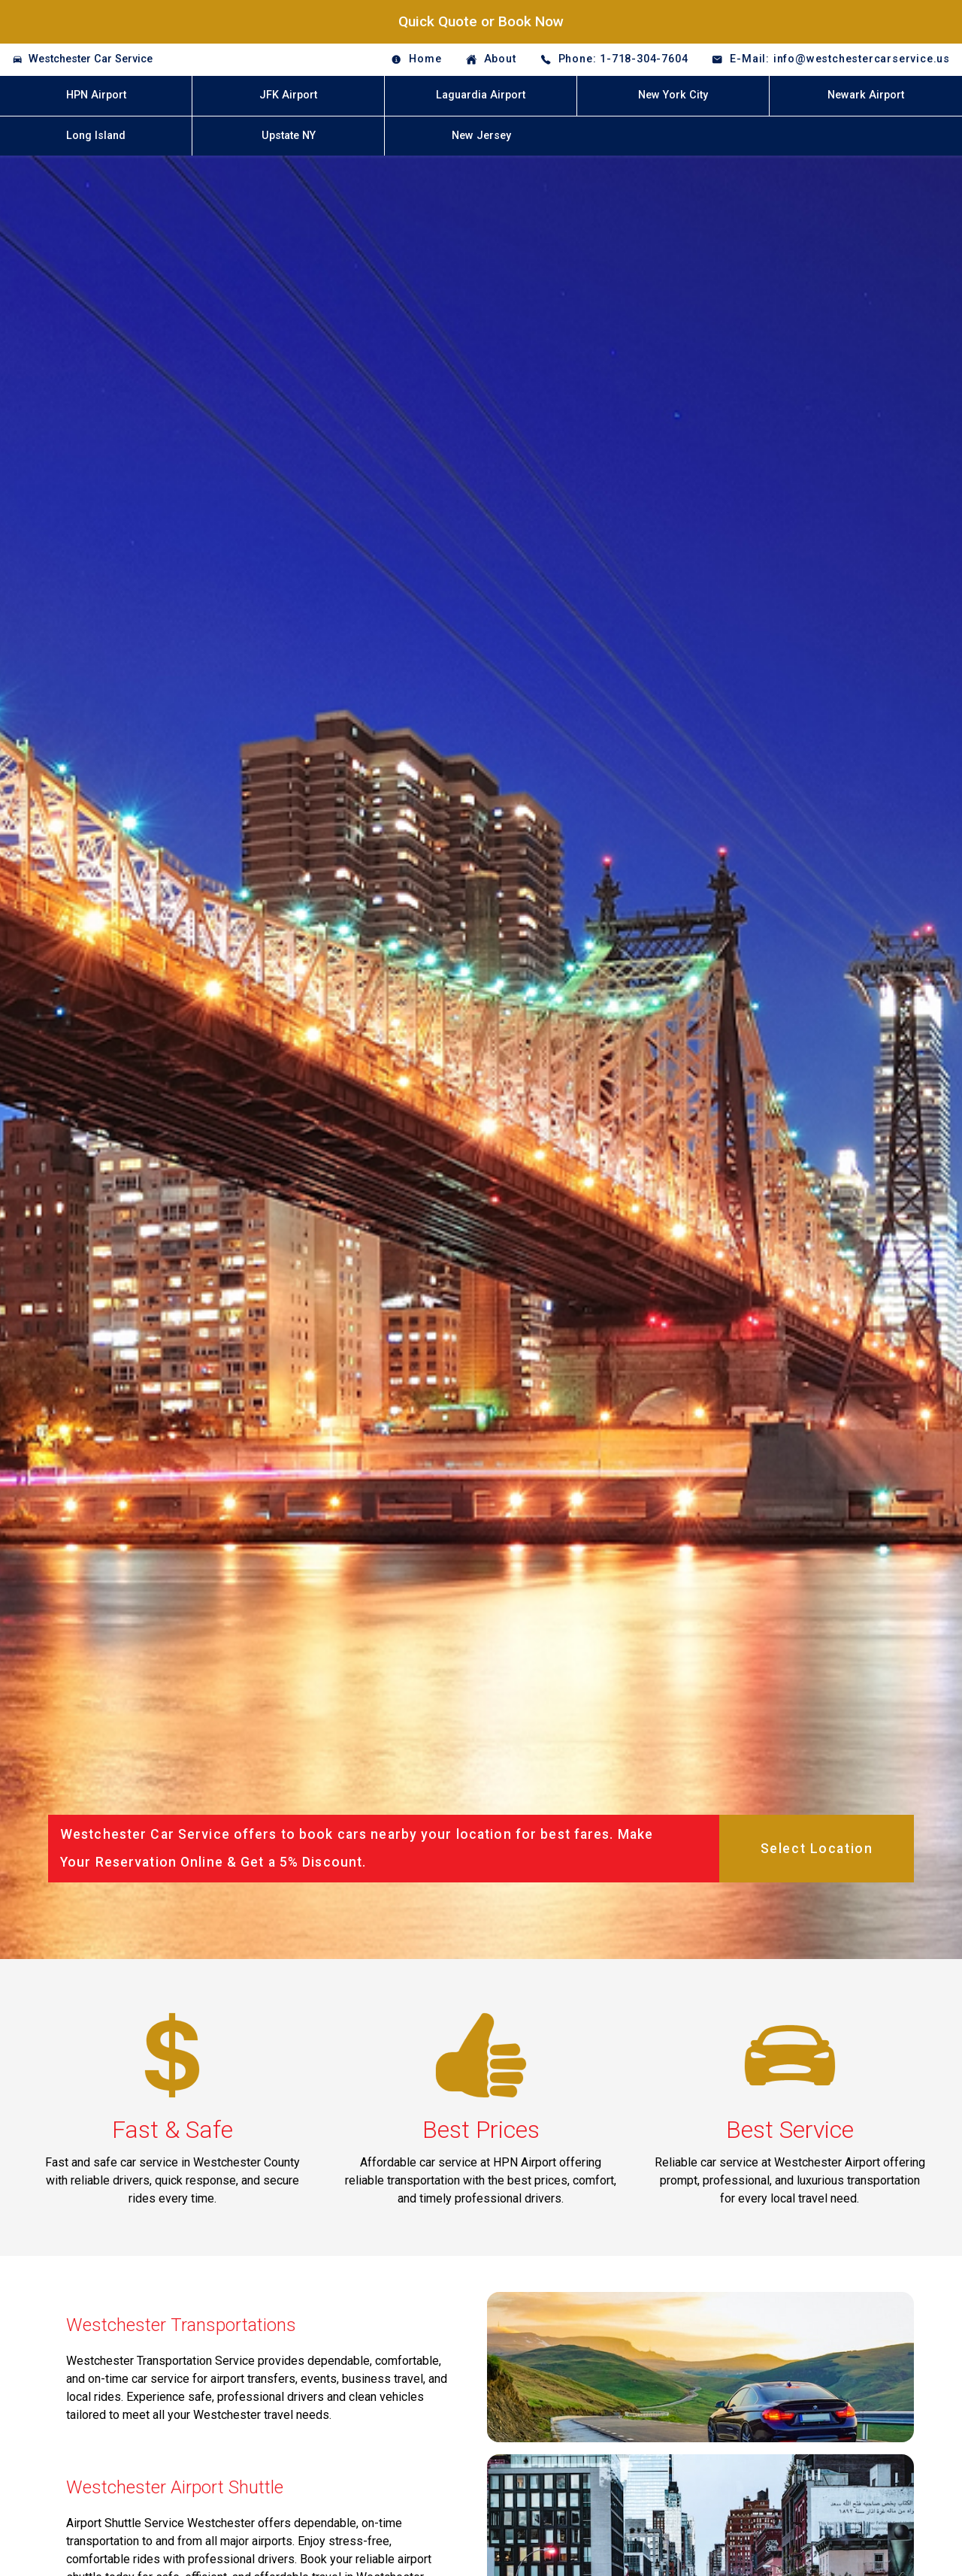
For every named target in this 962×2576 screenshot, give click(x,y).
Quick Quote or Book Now (481, 21)
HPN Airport (96, 95)
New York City (673, 95)
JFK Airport (288, 95)
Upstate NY (289, 135)
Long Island (96, 135)
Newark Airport (865, 95)
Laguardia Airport (480, 95)
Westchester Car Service (91, 59)
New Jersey (481, 135)
